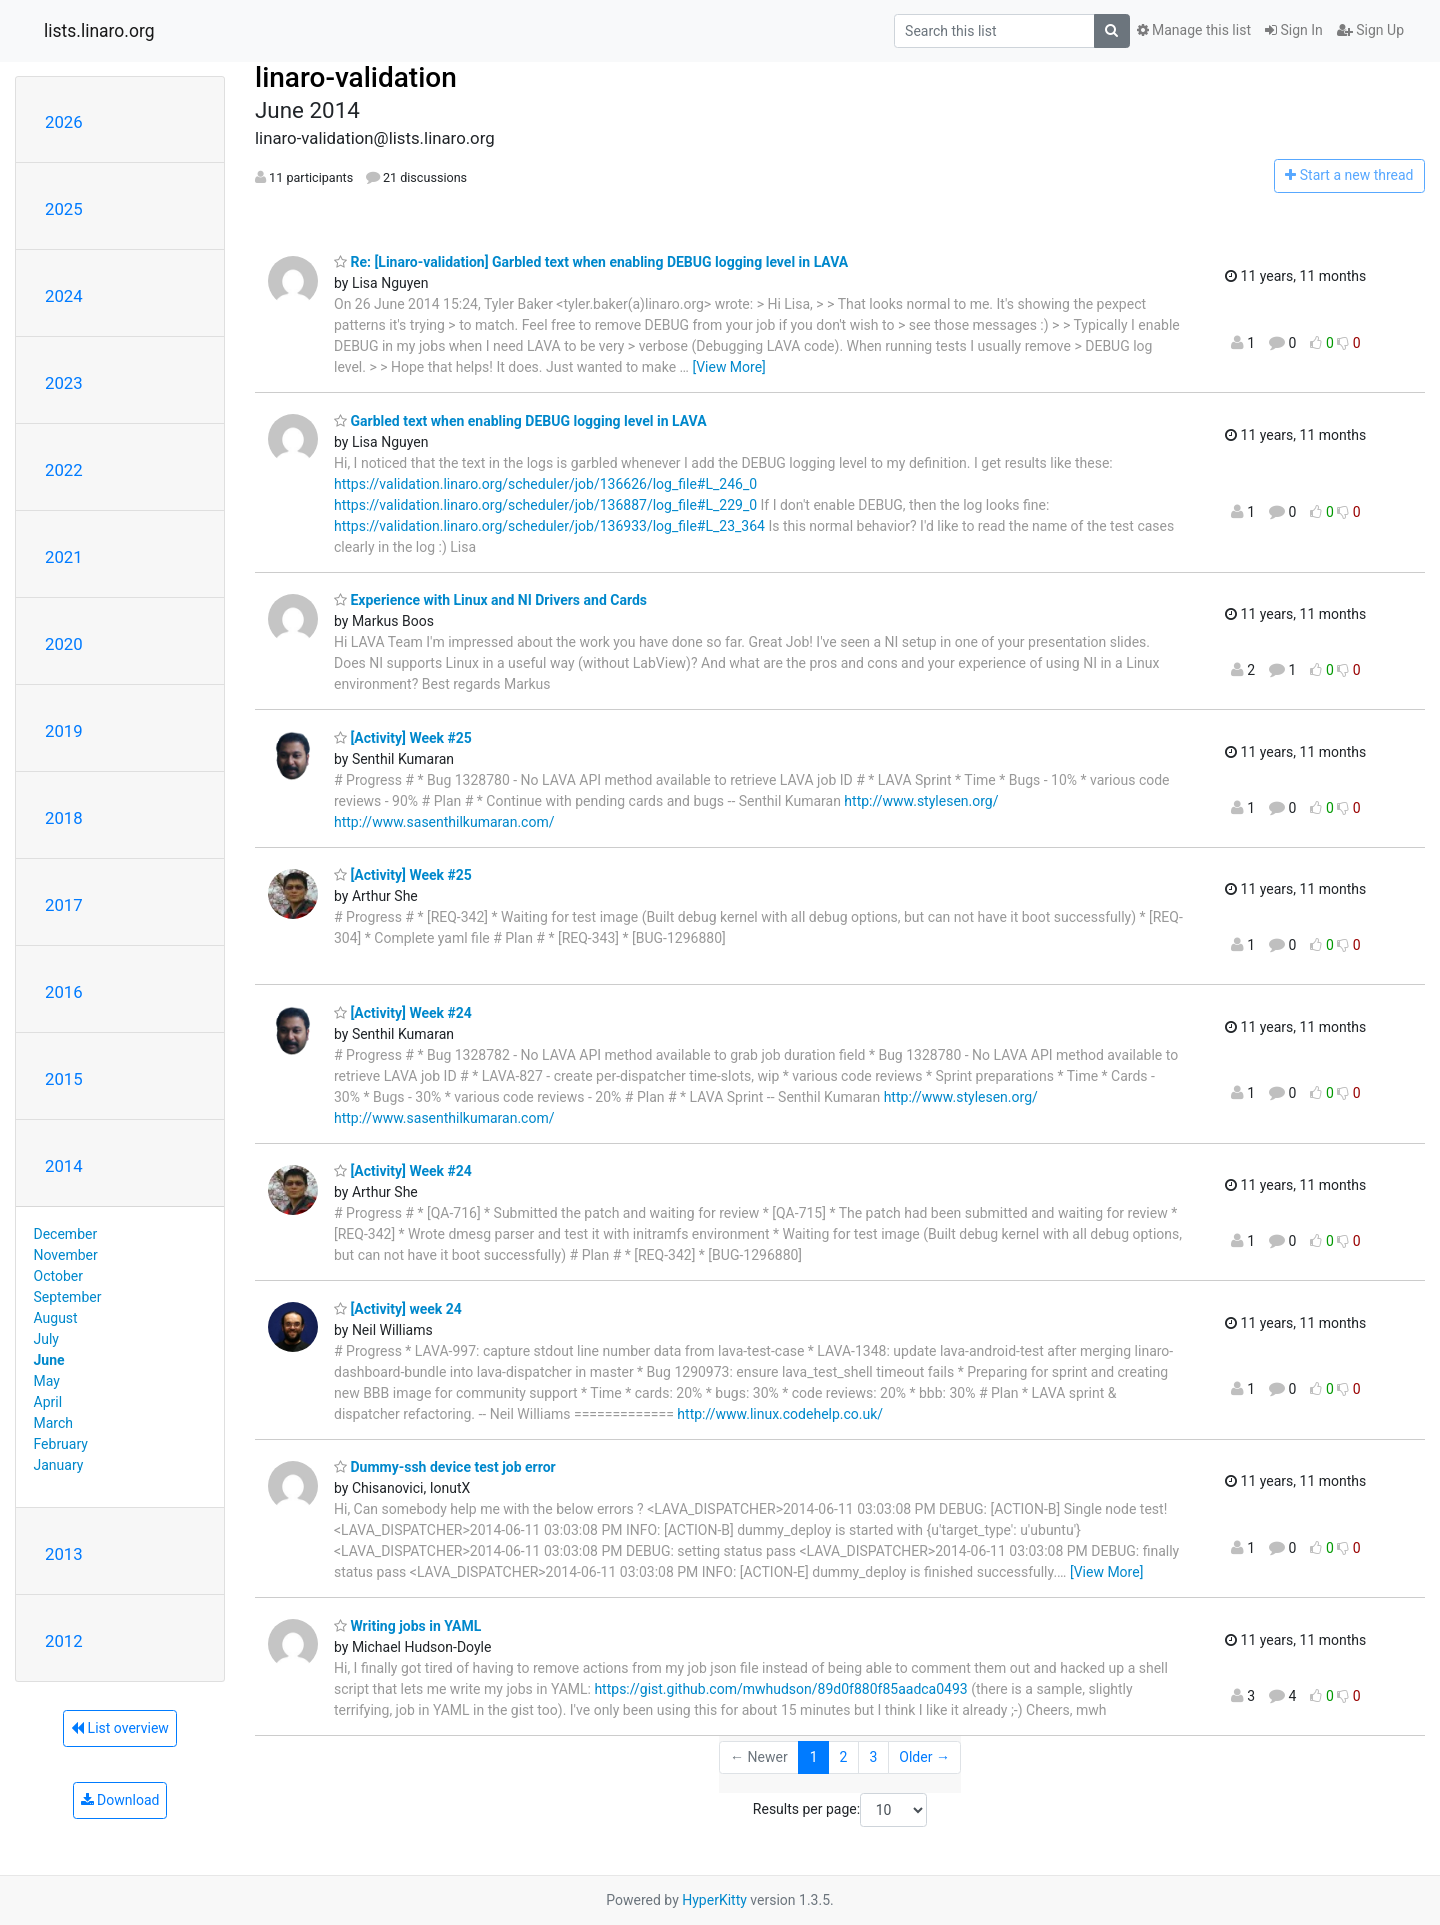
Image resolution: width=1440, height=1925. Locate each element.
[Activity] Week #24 (403, 1013)
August (56, 1318)
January (59, 1465)
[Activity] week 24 (398, 1309)
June (49, 1360)
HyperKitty (714, 1900)
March (54, 1423)
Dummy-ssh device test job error (445, 1467)
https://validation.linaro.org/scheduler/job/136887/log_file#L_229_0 (545, 505)
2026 (64, 122)
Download (120, 1800)
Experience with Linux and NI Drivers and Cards (490, 600)
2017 (64, 905)
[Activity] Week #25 (403, 738)
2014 (64, 1166)
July (46, 1339)
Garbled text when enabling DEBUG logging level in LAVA (520, 421)
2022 (64, 470)
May (47, 1381)
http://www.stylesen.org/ (921, 801)
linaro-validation (356, 77)
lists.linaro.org (99, 31)
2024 (64, 296)
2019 (64, 731)
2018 (64, 818)
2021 (64, 557)
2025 (64, 209)
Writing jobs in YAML (407, 1626)
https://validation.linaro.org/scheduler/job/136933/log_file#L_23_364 (549, 526)
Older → (924, 1757)
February (61, 1444)
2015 (64, 1079)
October (58, 1276)
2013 (64, 1554)
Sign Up (1370, 30)
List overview (120, 1728)
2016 (64, 992)
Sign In (1294, 30)
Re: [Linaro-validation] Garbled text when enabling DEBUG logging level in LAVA (591, 262)
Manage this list (1194, 30)
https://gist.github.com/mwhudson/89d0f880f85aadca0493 (780, 1689)
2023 (64, 383)
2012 (64, 1641)
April (48, 1402)
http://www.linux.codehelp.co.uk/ (780, 1414)
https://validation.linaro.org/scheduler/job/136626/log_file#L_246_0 (545, 484)
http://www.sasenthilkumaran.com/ (444, 822)
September (68, 1297)
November (66, 1255)
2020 (64, 644)
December (66, 1234)
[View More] (728, 367)
